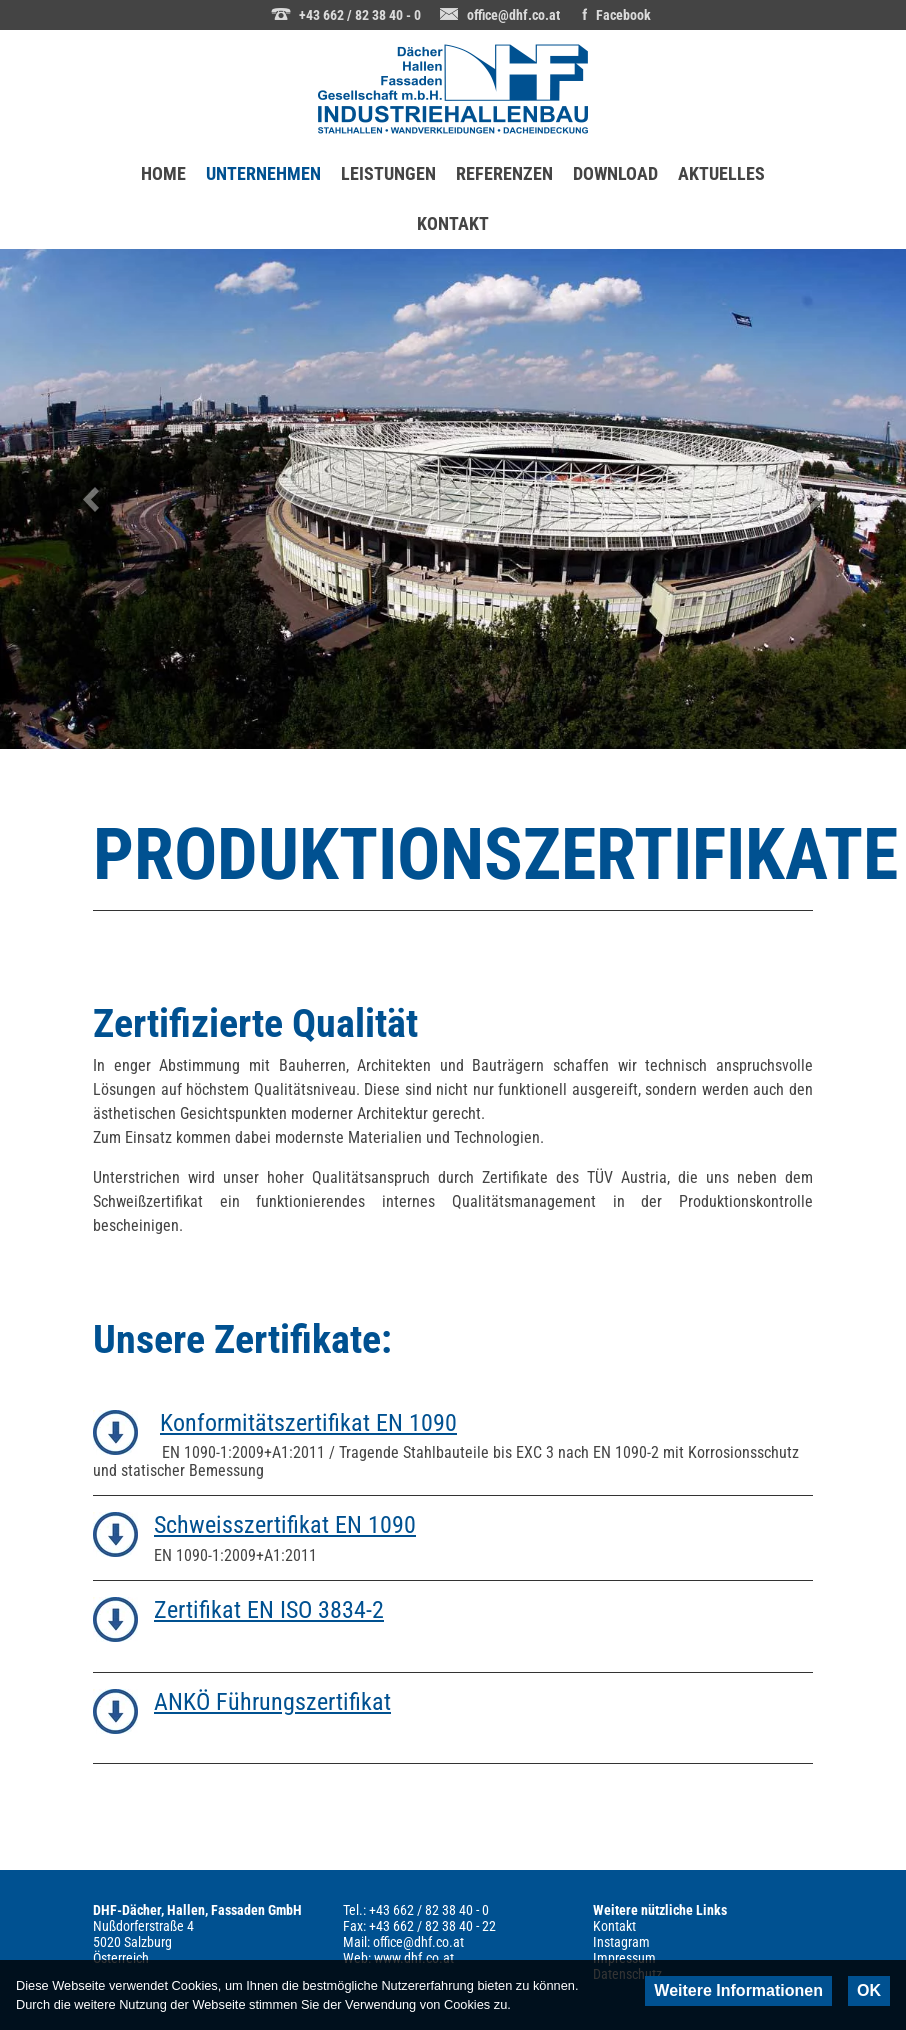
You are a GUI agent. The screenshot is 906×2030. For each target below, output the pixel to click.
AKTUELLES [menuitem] (721, 173)
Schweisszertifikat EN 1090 (285, 1525)
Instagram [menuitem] (621, 1942)
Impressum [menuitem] (624, 1958)
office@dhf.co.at (513, 15)
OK (869, 1990)
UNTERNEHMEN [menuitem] (268, 166)
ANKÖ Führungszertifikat (272, 1702)
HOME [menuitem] (163, 173)
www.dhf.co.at (414, 1958)
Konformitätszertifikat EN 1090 (308, 1423)
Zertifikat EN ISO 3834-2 (269, 1610)
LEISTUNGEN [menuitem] (388, 173)
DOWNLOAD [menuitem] (615, 173)
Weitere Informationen (738, 1990)
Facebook (623, 15)
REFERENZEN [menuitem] (504, 173)
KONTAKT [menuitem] (453, 223)
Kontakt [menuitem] (614, 1926)
